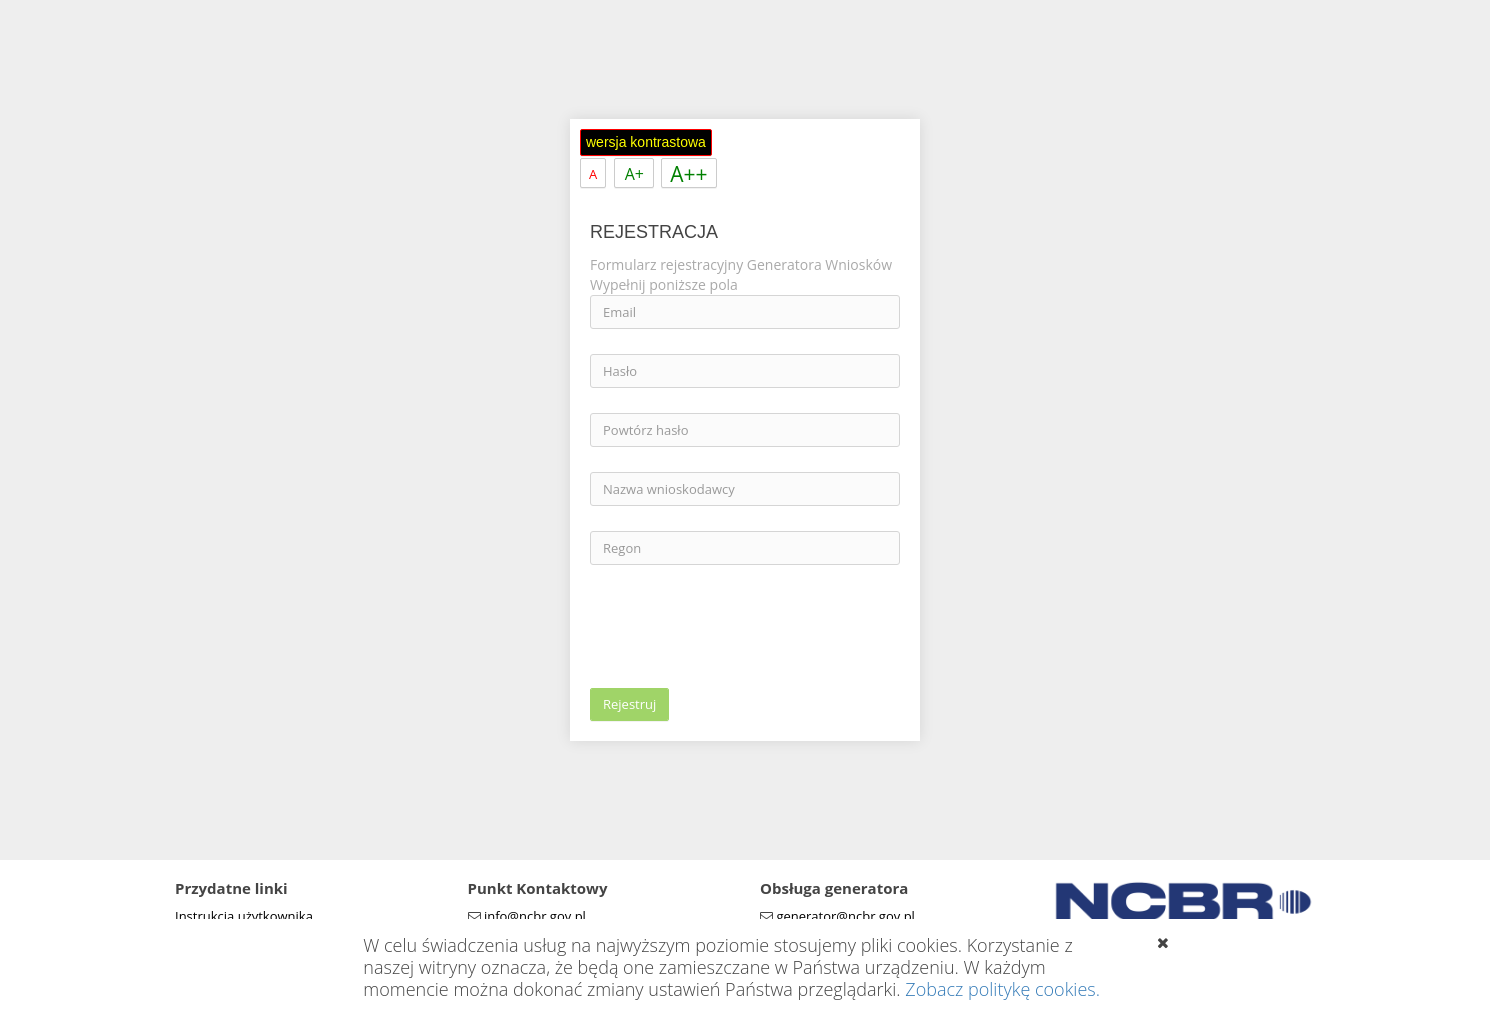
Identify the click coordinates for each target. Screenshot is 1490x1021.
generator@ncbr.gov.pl (845, 916)
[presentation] (742, 629)
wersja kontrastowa (646, 142)
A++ (688, 174)
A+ (634, 174)
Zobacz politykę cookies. (1002, 989)
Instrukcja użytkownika (244, 916)
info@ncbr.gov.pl (535, 916)
